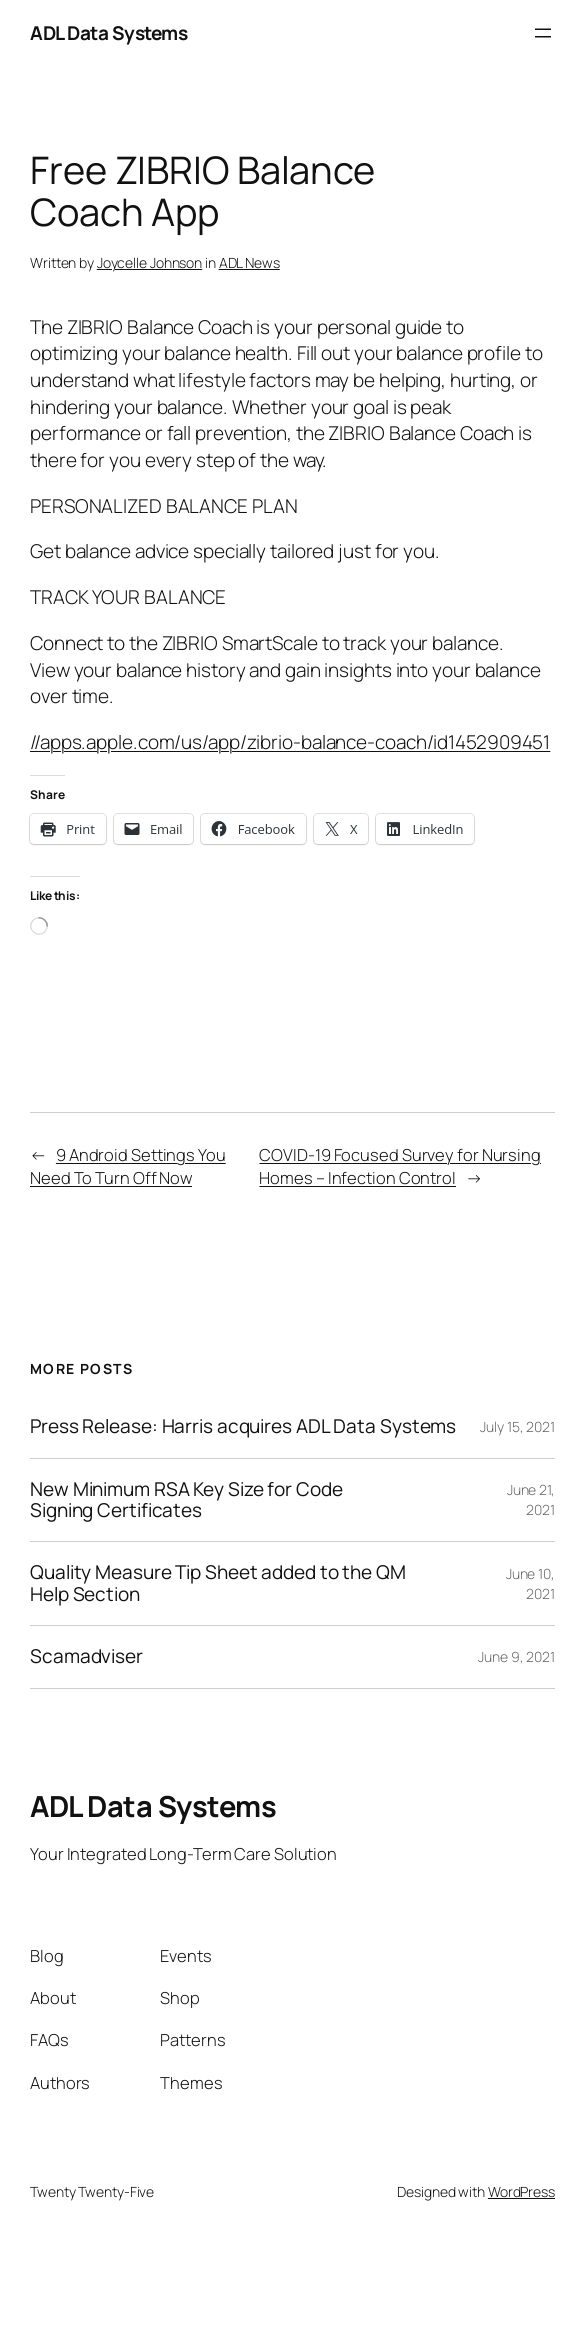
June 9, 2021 (516, 1656)
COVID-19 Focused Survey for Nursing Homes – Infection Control (400, 1166)
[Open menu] (543, 33)
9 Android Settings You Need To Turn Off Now (128, 1166)
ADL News (249, 262)
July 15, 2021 (517, 1426)
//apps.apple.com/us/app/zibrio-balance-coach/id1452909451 (290, 742)
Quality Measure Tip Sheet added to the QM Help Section (218, 1583)
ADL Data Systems (108, 33)
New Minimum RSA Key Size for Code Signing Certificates (186, 1500)
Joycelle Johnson (149, 262)
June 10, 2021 (530, 1583)
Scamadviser (86, 1656)
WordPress (521, 2191)
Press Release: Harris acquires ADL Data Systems (243, 1426)
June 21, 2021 (531, 1499)
